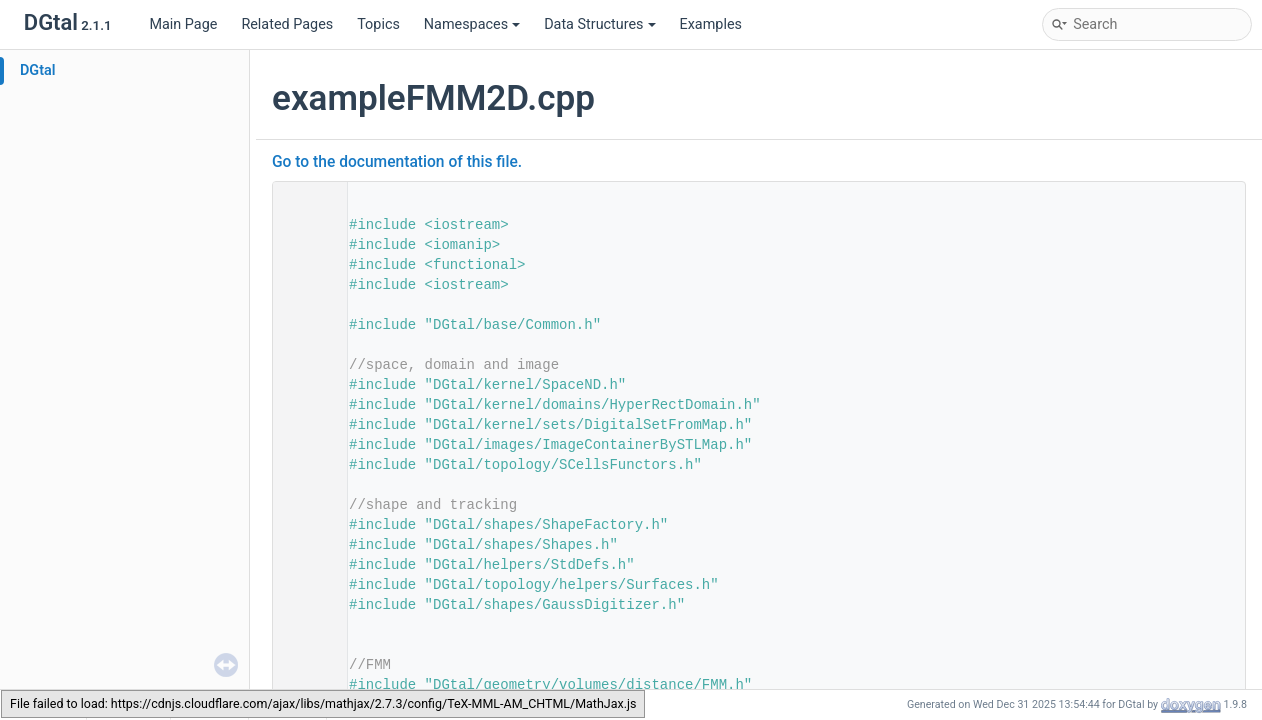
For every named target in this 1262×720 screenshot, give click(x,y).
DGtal (38, 70)
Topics (378, 24)
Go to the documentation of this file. (397, 162)
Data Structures (599, 24)
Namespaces (472, 24)
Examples (711, 24)
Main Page (183, 24)
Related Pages (287, 24)
